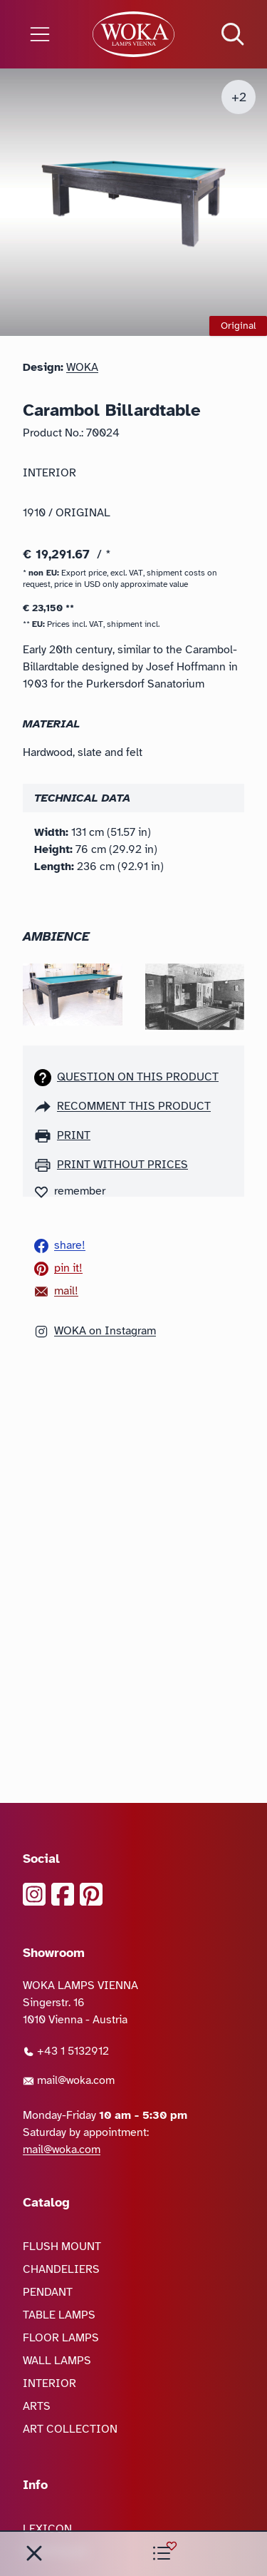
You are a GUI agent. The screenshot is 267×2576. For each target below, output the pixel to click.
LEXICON (47, 2529)
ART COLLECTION (70, 2429)
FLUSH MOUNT (62, 2246)
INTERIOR (49, 2383)
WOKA (82, 367)
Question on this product (138, 1077)
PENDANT (48, 2292)
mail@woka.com (69, 2080)
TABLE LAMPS (59, 2315)
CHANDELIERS (61, 2269)
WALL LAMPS (57, 2360)
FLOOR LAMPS (61, 2338)
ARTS (37, 2406)
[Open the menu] (44, 34)
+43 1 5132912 (66, 2051)
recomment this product (134, 1106)
